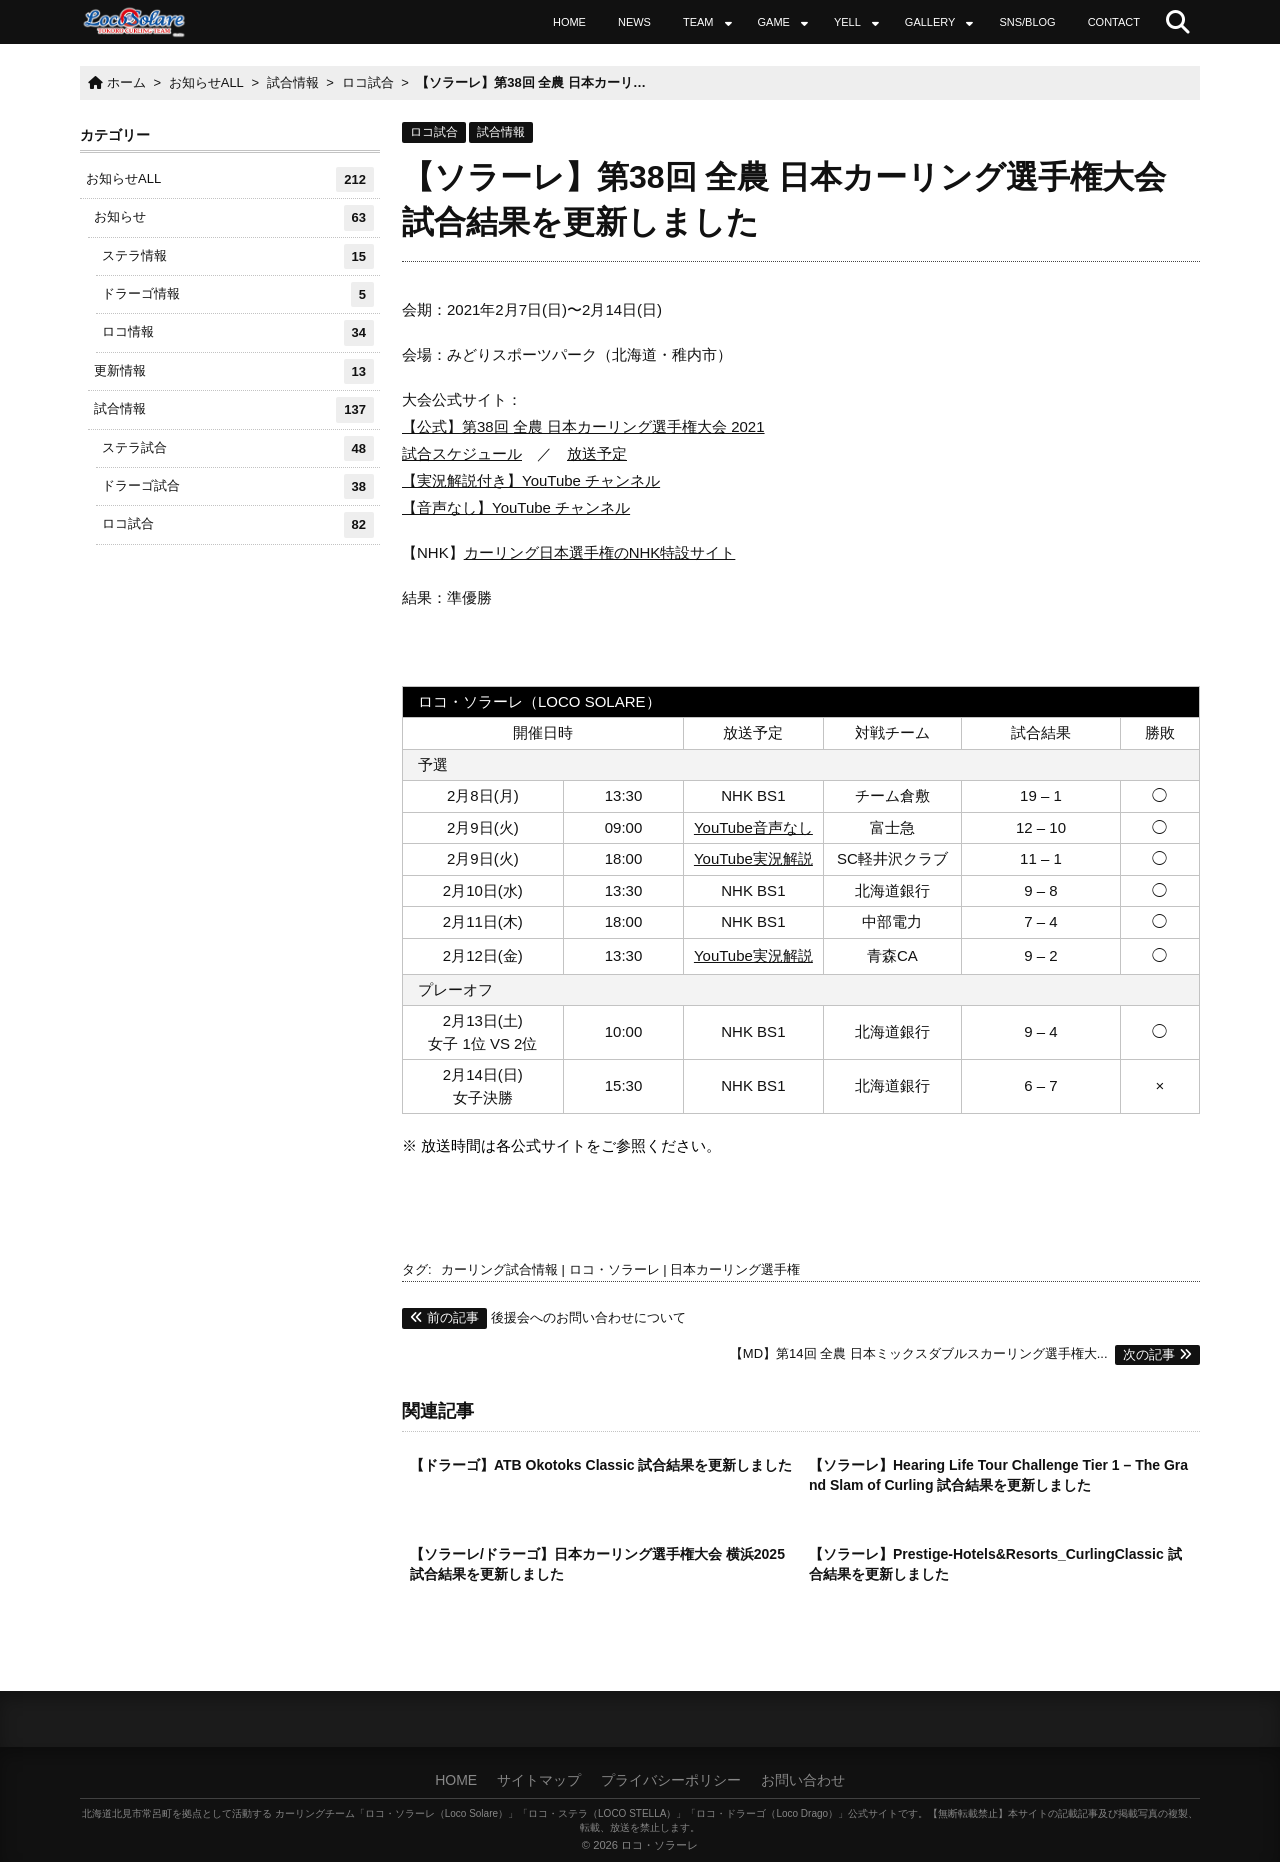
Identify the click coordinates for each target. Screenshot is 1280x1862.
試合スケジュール (462, 453)
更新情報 (234, 371)
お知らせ (234, 217)
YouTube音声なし (753, 827)
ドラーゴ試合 (238, 486)
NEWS (634, 22)
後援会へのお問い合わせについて (544, 1317)
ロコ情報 (238, 332)
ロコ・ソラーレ (614, 1269)
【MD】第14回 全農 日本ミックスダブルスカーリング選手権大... (965, 1353)
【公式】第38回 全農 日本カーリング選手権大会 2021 (583, 426)
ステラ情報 (238, 256)
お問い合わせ (803, 1780)
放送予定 (597, 453)
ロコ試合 (434, 132)
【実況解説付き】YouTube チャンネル (531, 480)
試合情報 (501, 132)
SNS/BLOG (1027, 22)
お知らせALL (230, 179)
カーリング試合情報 (499, 1269)
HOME (569, 22)
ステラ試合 (238, 448)
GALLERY (930, 22)
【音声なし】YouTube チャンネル (516, 507)
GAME (774, 22)
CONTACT (1114, 22)
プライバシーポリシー (671, 1780)
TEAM (698, 22)
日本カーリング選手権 (735, 1269)
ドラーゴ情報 (238, 294)
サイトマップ (539, 1780)
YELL (847, 22)
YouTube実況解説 (753, 858)
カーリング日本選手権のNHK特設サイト (600, 552)
